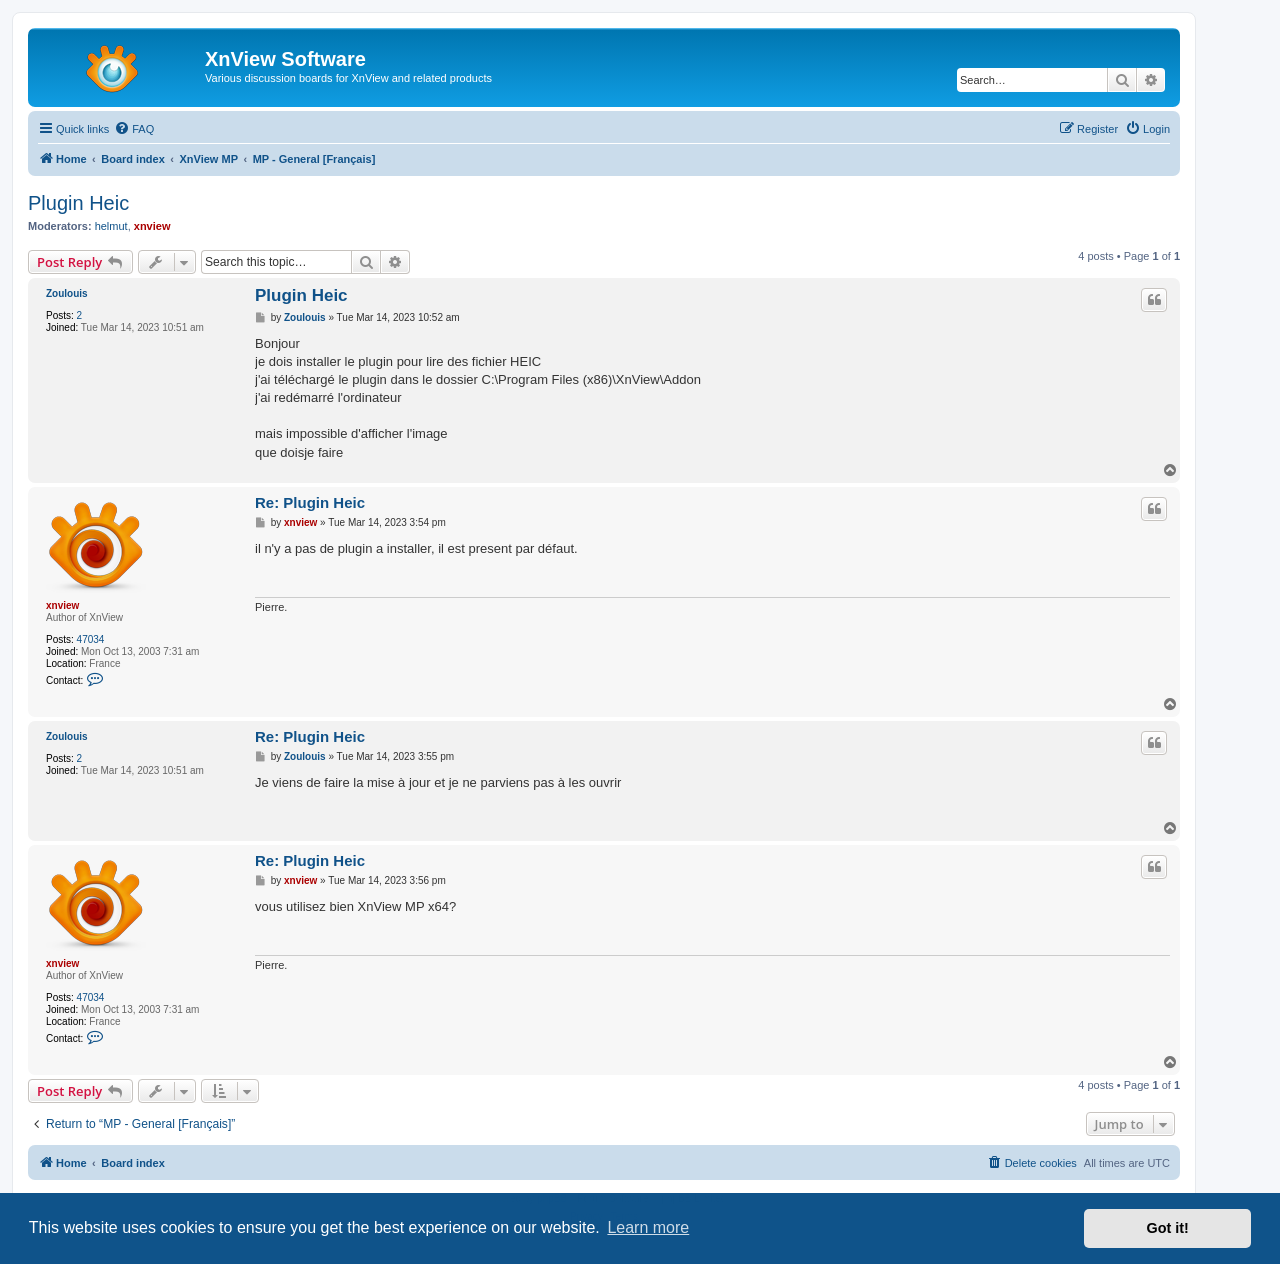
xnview (152, 226)
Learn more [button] (648, 1227)
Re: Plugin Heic (310, 502)
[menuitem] (134, 129)
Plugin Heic (78, 203)
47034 (91, 639)
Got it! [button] (1168, 1228)
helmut (111, 226)
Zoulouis (67, 293)
